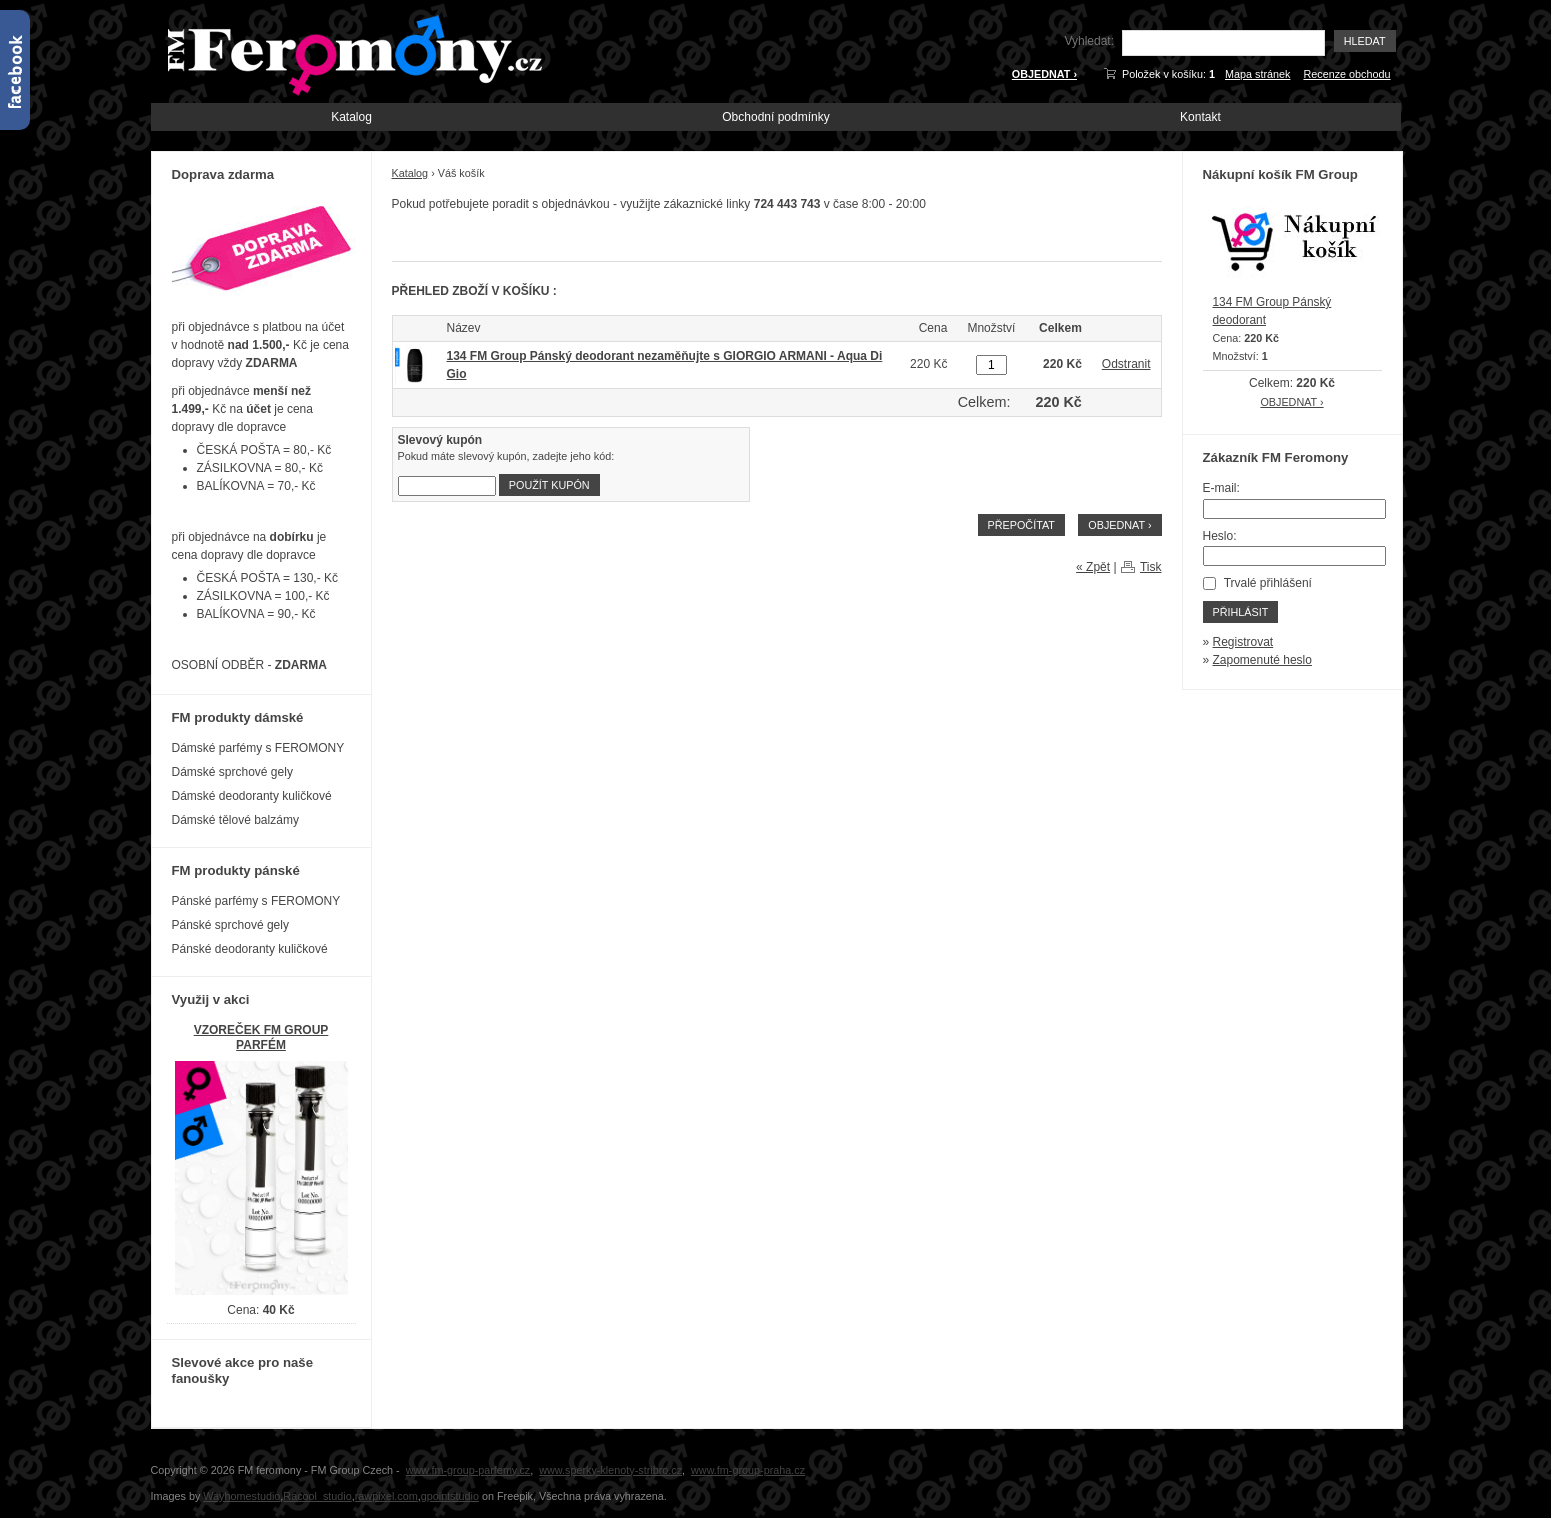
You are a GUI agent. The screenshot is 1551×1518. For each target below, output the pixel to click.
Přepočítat (1021, 525)
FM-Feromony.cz (351, 53)
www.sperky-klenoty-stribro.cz (610, 1470)
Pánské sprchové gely (230, 925)
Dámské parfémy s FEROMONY (258, 748)
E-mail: (1221, 488)
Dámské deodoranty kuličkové (252, 796)
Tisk (1151, 567)
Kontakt (1200, 117)
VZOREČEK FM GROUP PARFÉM (261, 1037)
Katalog (351, 117)
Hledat (1365, 41)
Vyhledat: (1089, 41)
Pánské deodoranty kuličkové (250, 949)
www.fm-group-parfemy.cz (468, 1470)
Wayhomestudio (241, 1496)
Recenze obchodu (1346, 74)
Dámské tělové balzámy (235, 820)
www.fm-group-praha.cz (748, 1470)
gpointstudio (450, 1496)
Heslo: (1220, 536)
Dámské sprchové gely (232, 772)
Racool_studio (317, 1496)
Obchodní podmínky (775, 117)
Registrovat (1243, 642)
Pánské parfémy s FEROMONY (256, 901)
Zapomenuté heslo (1262, 660)
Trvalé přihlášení (1268, 583)
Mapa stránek (1257, 74)
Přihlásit (1241, 612)
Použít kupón (549, 485)
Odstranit (1126, 364)
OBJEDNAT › (1044, 74)
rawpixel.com (386, 1496)
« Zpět (1093, 567)
